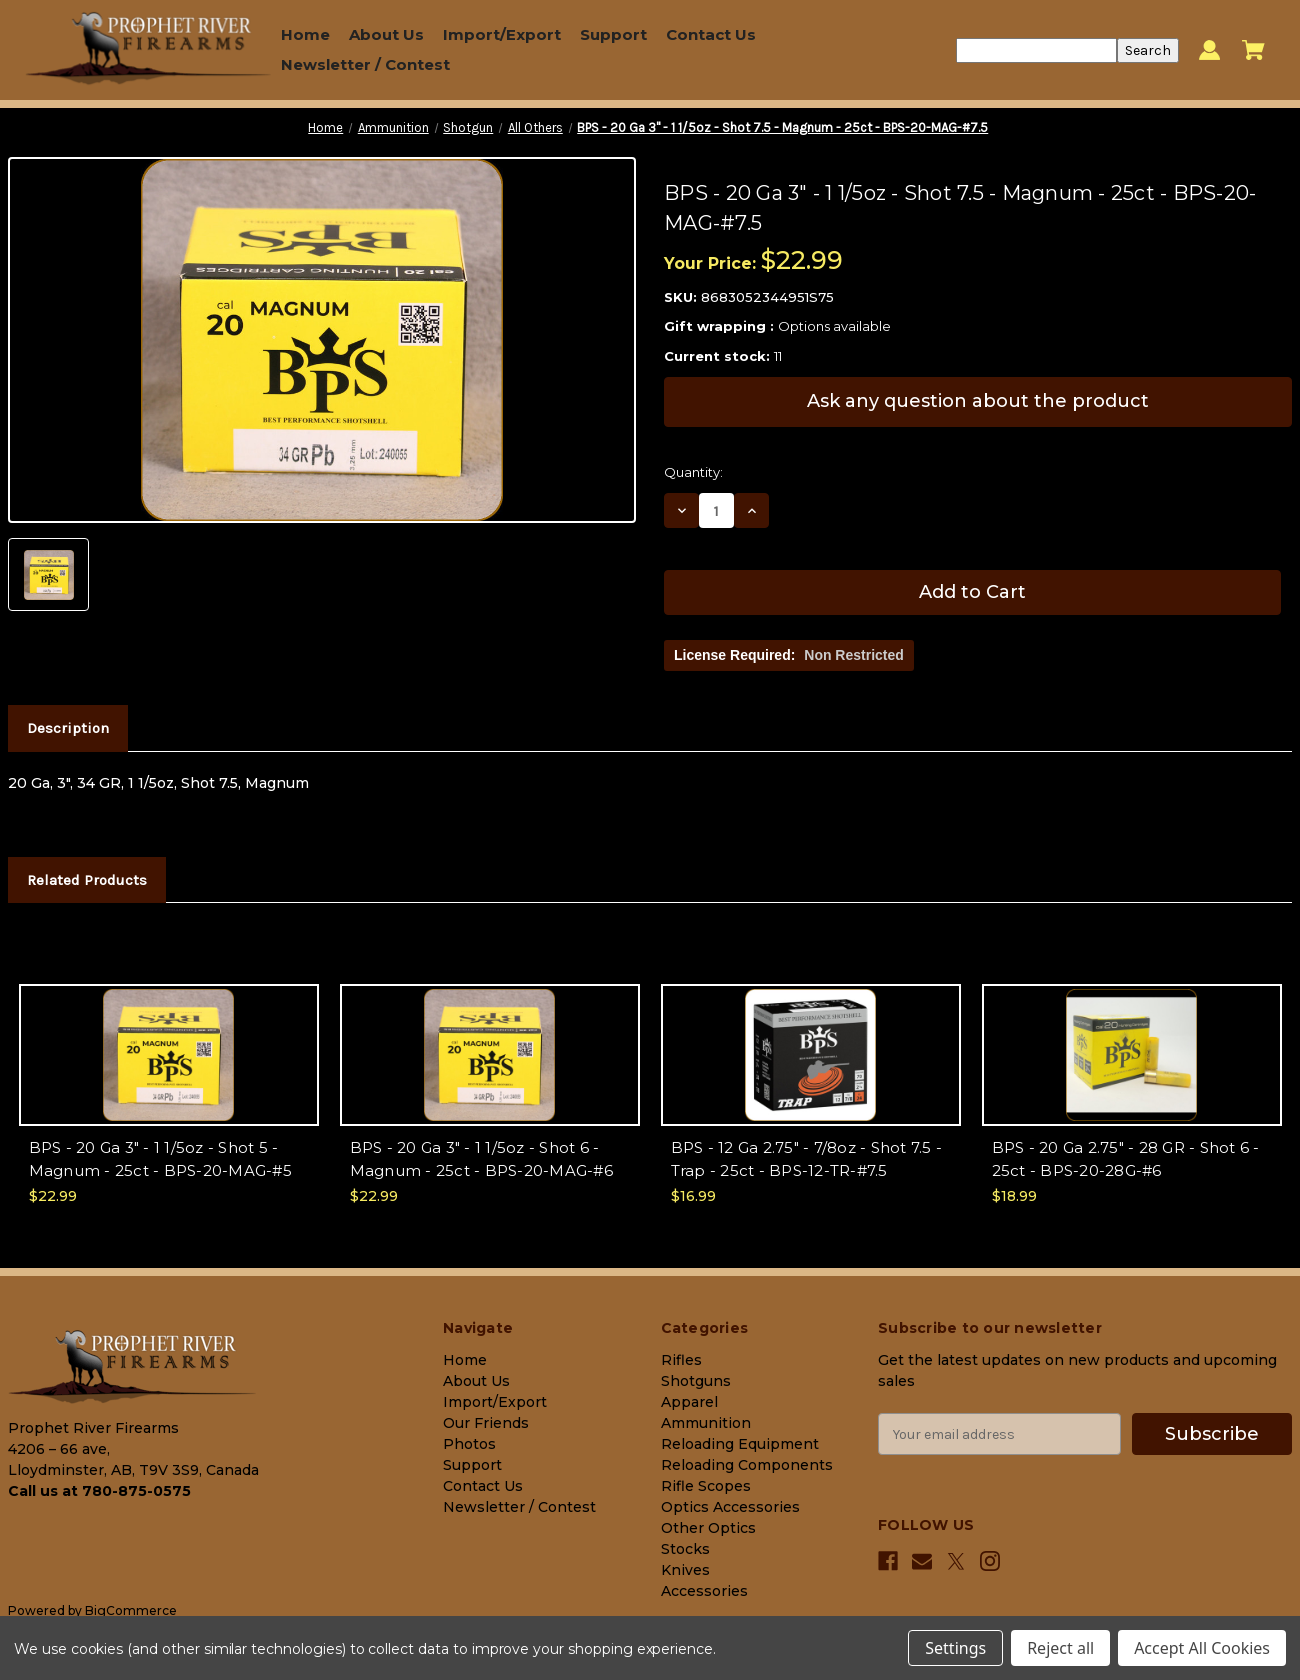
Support (613, 34)
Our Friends (486, 1423)
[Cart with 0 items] (1253, 50)
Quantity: (693, 472)
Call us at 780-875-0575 (99, 1491)
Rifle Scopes (706, 1486)
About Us (386, 34)
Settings (955, 1648)
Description (68, 728)
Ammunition (706, 1423)
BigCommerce (131, 1610)
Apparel (689, 1402)
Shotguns (696, 1381)
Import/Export (502, 34)
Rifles (681, 1360)
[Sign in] (1209, 50)
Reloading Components (747, 1465)
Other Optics (708, 1528)
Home (305, 34)
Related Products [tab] (87, 880)
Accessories (704, 1591)
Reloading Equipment (740, 1444)
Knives (685, 1570)
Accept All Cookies (1202, 1648)
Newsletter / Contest (365, 64)
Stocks (685, 1549)
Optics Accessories (730, 1507)
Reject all (1060, 1648)
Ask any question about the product (978, 401)
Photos (469, 1444)
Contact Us (711, 34)
